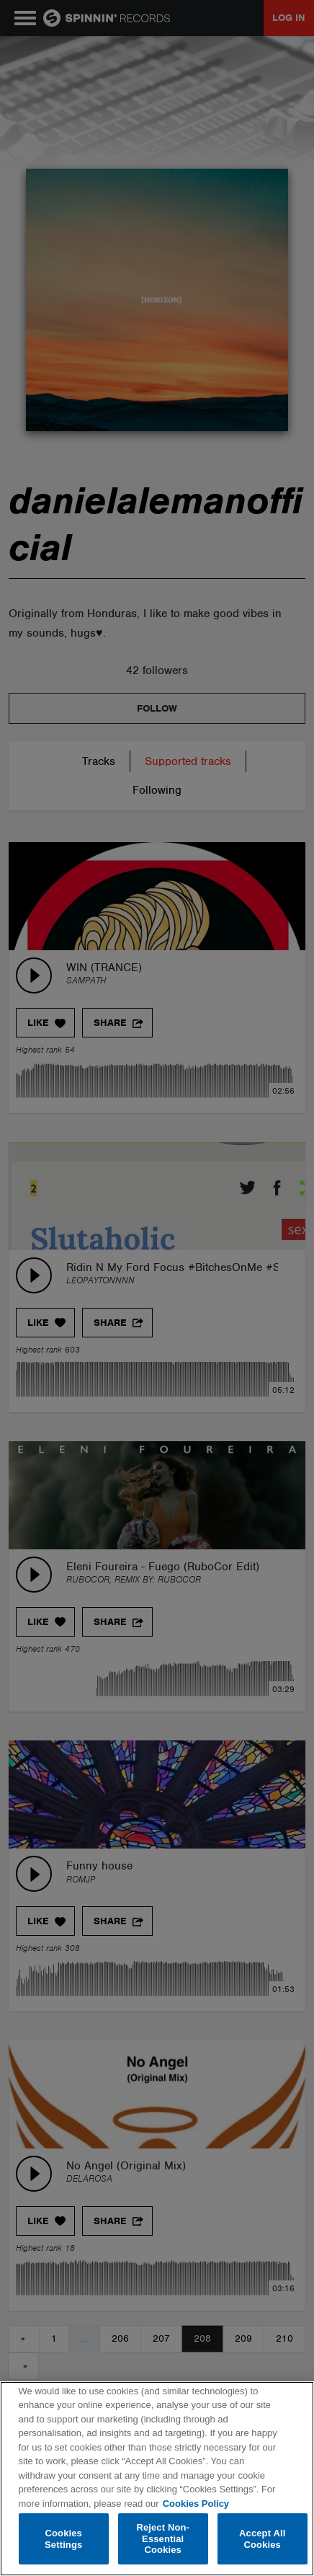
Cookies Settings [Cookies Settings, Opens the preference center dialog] (63, 2539)
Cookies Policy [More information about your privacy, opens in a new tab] (196, 2503)
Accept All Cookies (262, 2539)
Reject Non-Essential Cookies (162, 2538)
